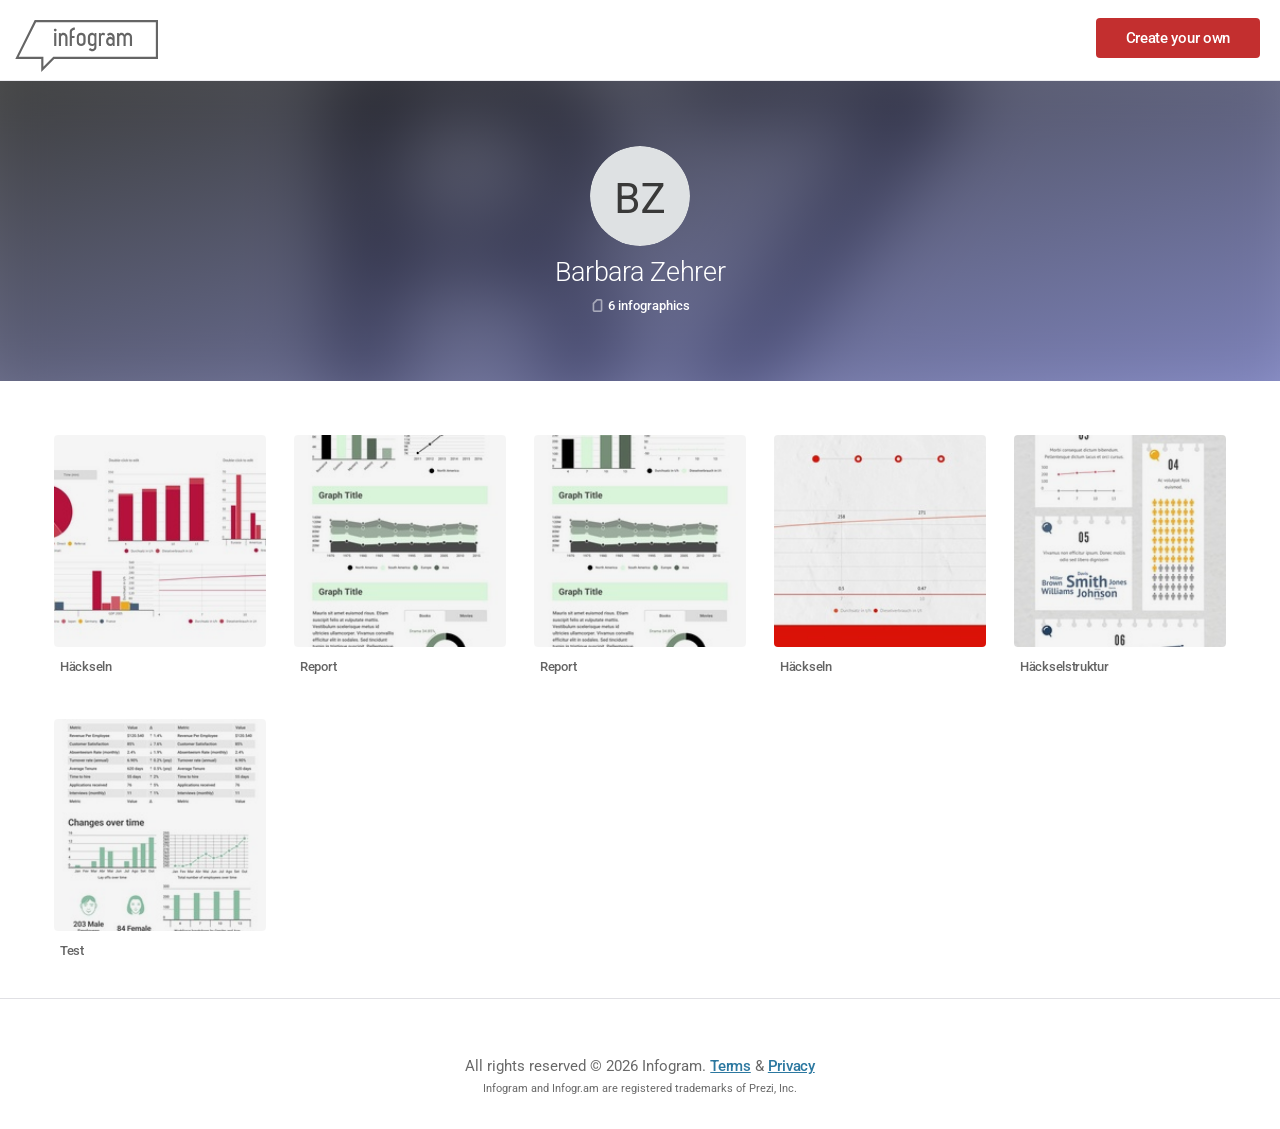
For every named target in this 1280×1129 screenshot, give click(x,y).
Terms (730, 1066)
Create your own (1178, 38)
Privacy (791, 1066)
